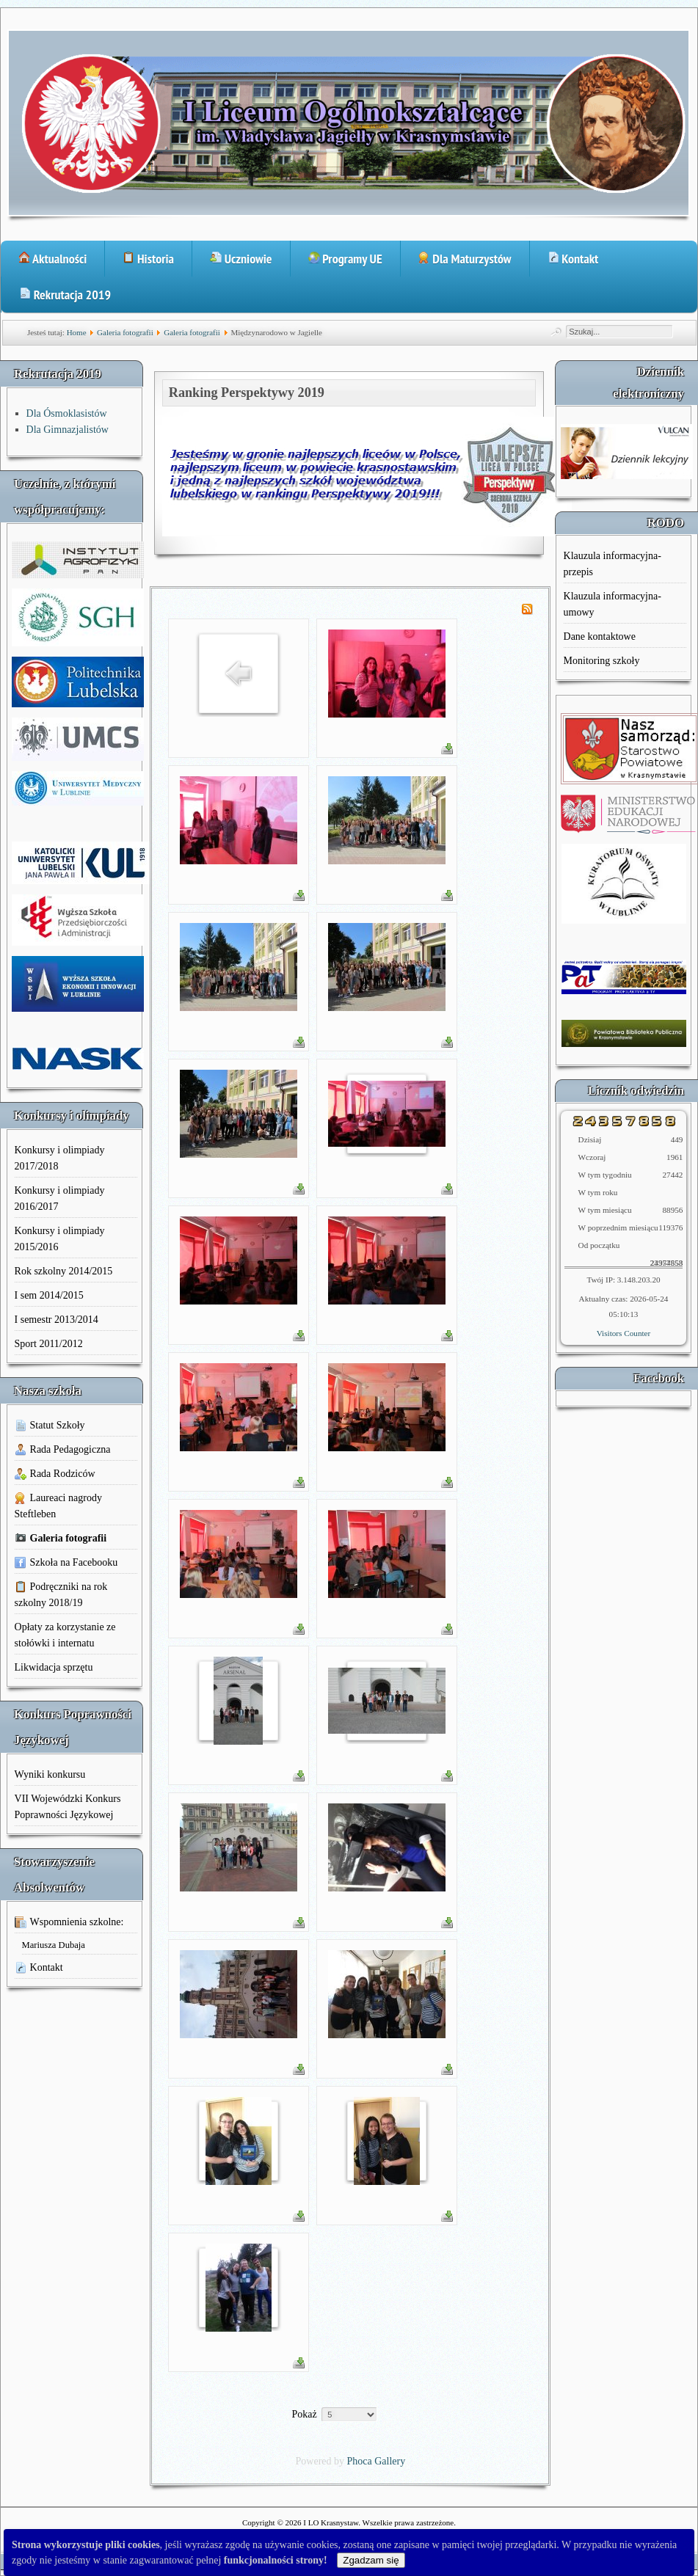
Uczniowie (241, 258)
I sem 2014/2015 (49, 1295)
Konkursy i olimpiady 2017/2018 (60, 1158)
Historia (148, 258)
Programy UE (345, 258)
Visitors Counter (624, 1333)
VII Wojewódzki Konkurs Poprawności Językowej (68, 1806)
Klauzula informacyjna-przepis (612, 563)
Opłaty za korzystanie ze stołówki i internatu (65, 1635)
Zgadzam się (371, 2560)
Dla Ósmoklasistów (66, 413)
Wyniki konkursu (50, 1774)
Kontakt (573, 258)
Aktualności (52, 258)
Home (77, 332)
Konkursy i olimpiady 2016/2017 (60, 1198)
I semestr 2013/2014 (56, 1319)
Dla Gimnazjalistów (67, 429)
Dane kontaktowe (600, 636)
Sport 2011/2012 (49, 1343)
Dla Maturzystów (465, 258)
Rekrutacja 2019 (65, 294)
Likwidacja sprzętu (54, 1667)
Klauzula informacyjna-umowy (612, 604)
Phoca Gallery (376, 2461)
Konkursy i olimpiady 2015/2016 (60, 1238)
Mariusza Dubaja (53, 1945)
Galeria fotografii (125, 332)
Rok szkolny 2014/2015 (64, 1271)
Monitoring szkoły (602, 660)
